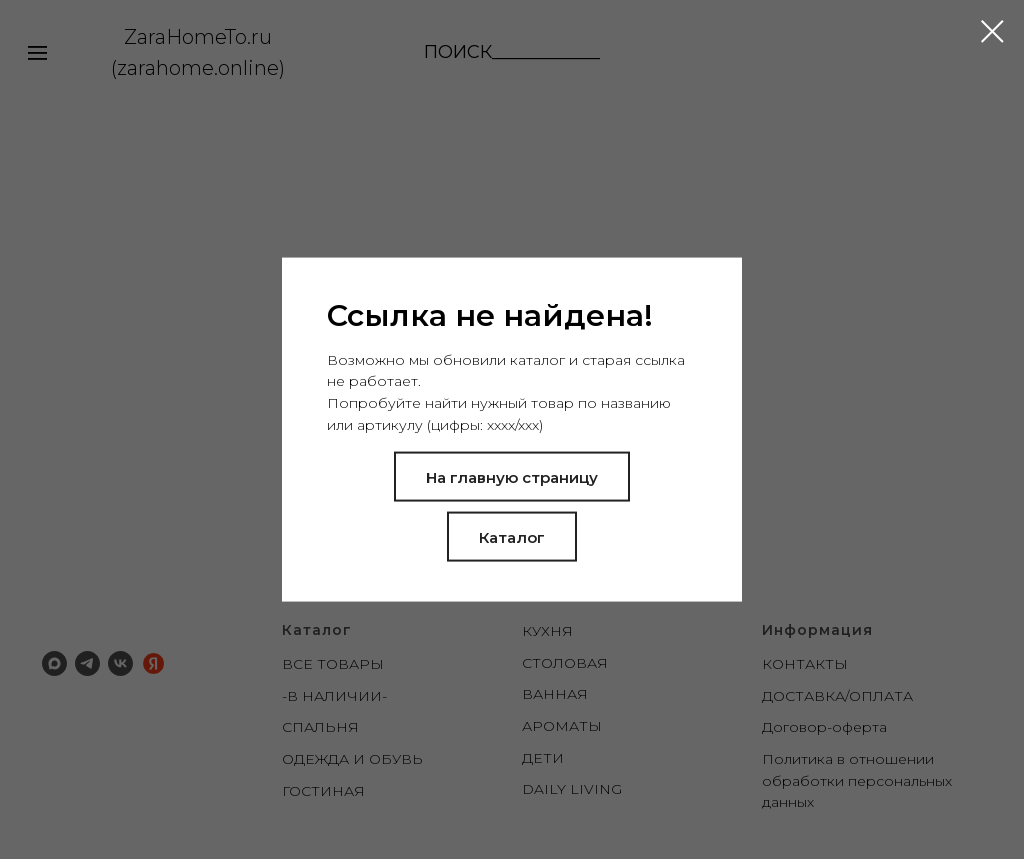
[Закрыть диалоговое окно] (992, 31)
